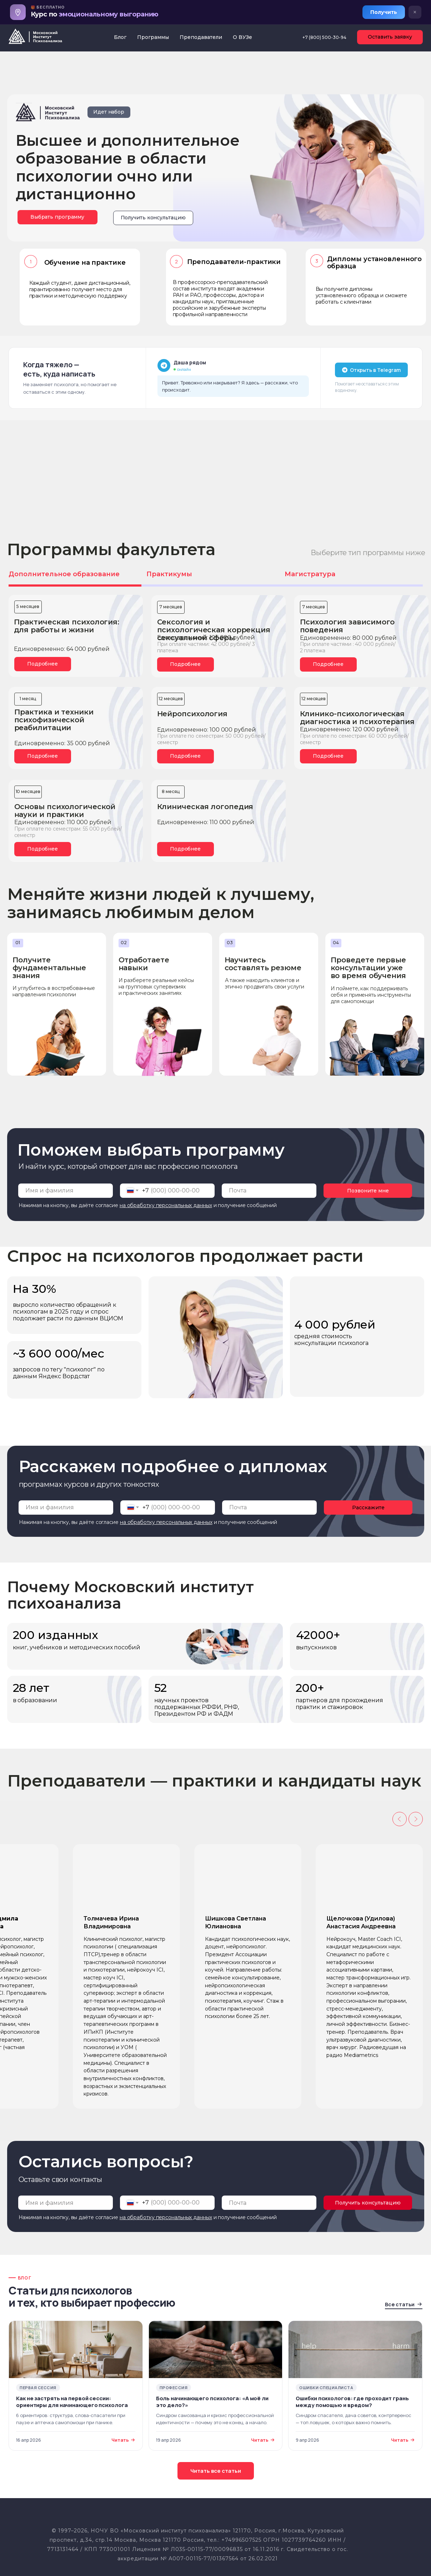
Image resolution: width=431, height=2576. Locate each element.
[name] (65, 1191)
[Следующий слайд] (416, 1819)
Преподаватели (201, 37)
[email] (269, 1191)
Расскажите (368, 1507)
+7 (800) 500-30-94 (324, 37)
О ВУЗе (242, 37)
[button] (153, 218)
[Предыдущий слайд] (399, 1819)
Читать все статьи (215, 2471)
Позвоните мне (368, 1190)
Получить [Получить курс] (383, 12)
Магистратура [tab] (310, 574)
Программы (153, 37)
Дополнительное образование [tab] (64, 574)
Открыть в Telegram (371, 370)
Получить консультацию (368, 2202)
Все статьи (403, 2304)
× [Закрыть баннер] (415, 12)
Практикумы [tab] (169, 574)
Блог (120, 37)
